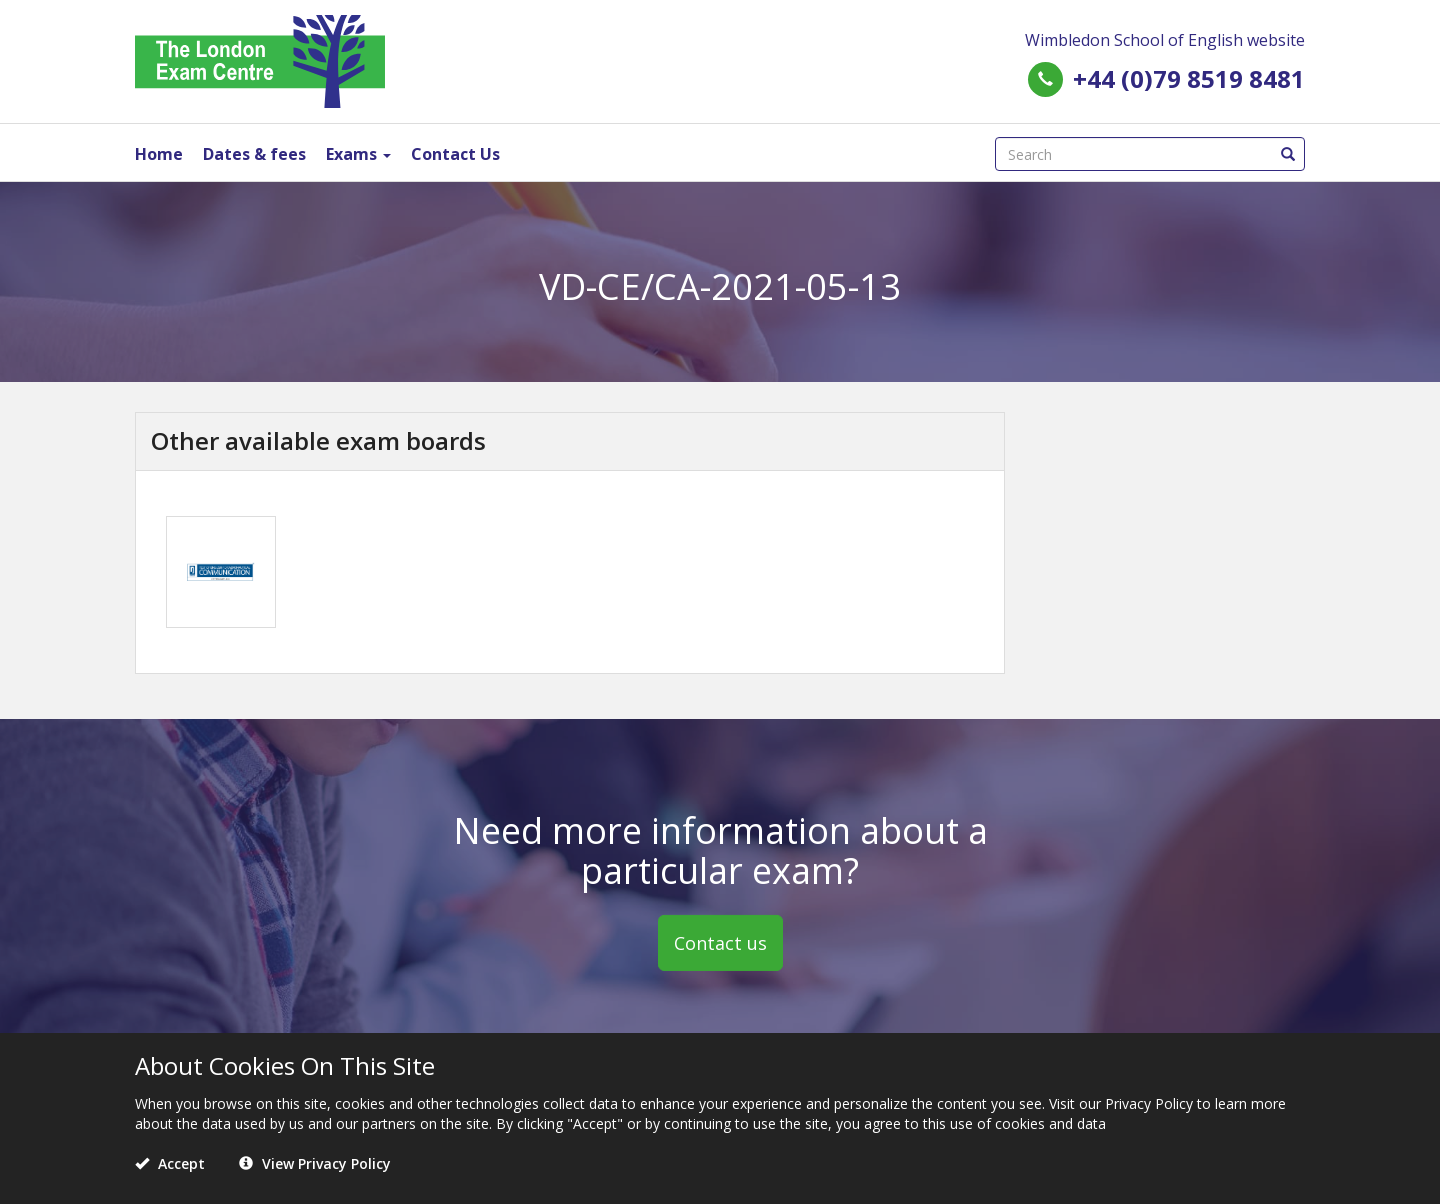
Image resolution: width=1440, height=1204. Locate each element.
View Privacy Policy (315, 1163)
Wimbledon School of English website (1165, 40)
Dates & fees (254, 154)
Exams (358, 154)
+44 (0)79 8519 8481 (1189, 78)
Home (159, 154)
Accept (170, 1163)
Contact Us (455, 154)
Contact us (720, 943)
